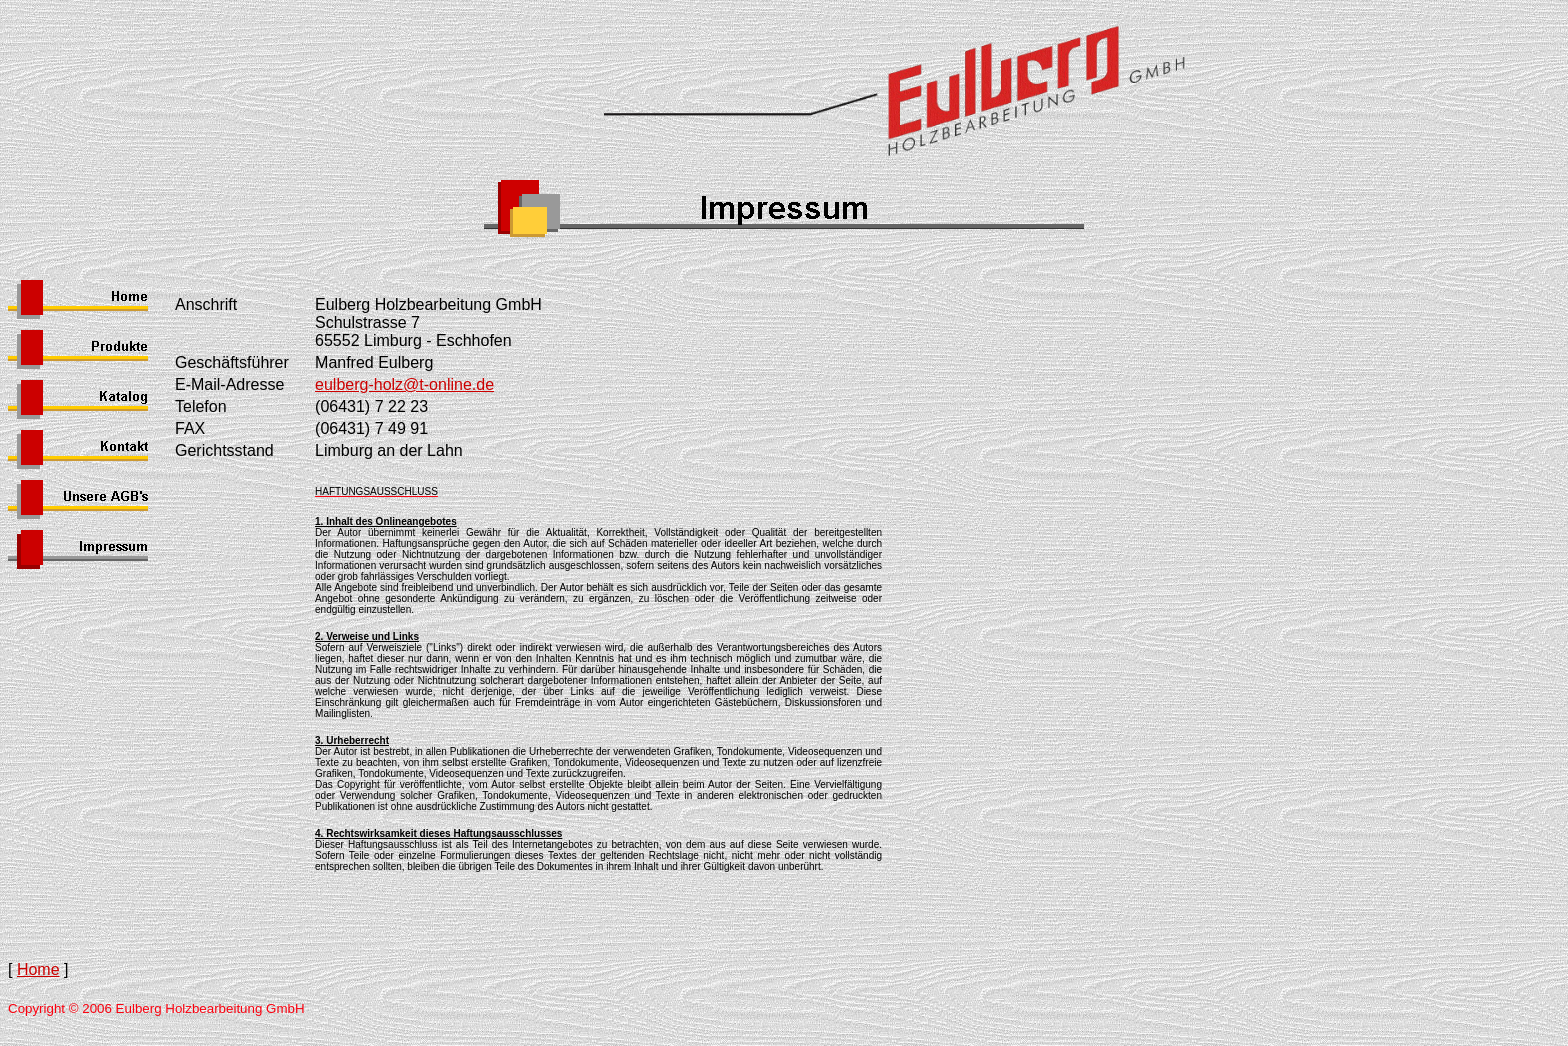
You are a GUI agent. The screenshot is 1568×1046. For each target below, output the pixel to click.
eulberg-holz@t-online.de (404, 384)
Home (38, 969)
